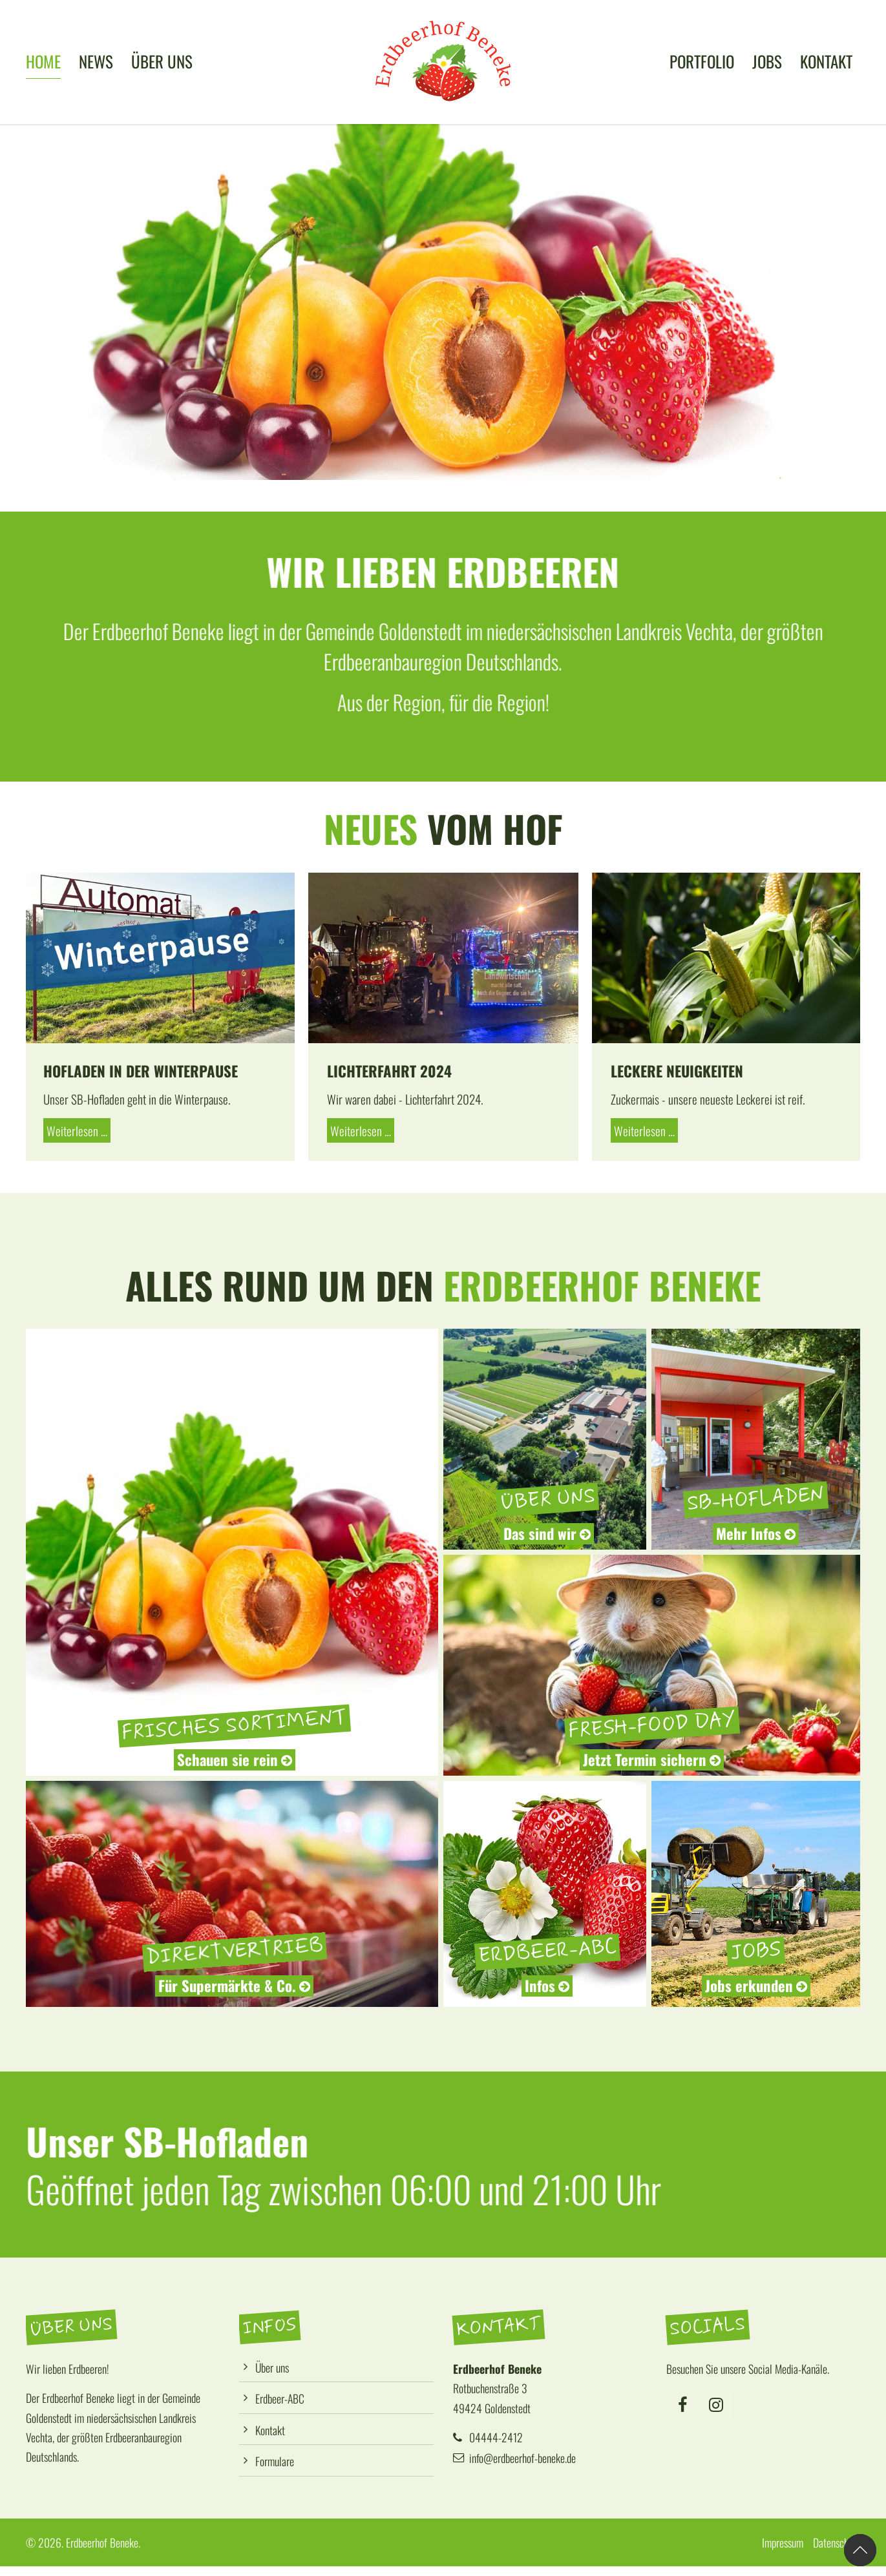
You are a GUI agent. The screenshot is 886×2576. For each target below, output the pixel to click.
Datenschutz (836, 2542)
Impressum (782, 2542)
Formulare (274, 2461)
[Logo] (443, 61)
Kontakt (270, 2430)
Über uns (272, 2367)
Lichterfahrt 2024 (389, 1071)
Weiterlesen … (75, 1128)
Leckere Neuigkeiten (677, 1071)
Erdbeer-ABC (279, 2398)
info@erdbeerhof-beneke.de (522, 2457)
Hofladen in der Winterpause (140, 1071)
